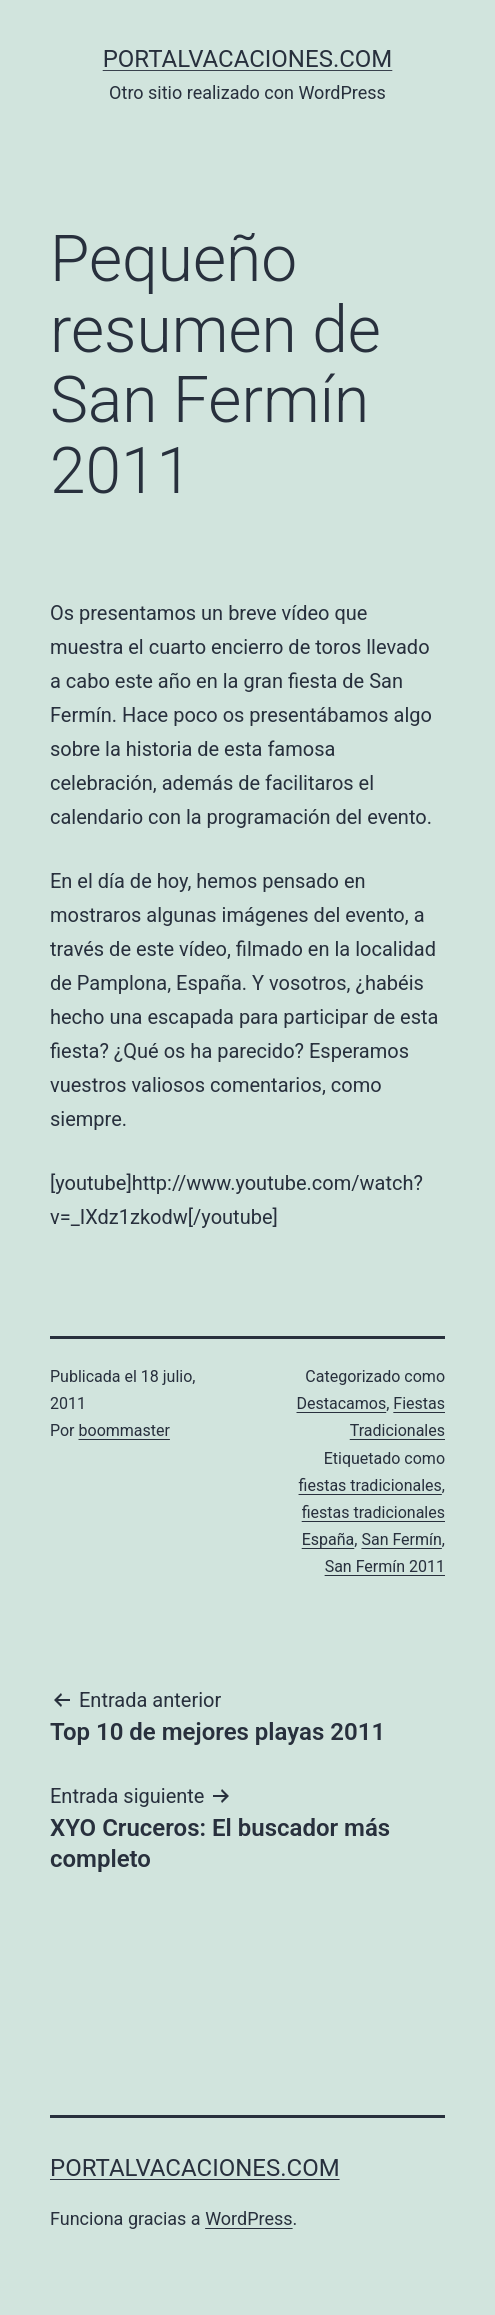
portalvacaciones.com (248, 59)
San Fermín (401, 1539)
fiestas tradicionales (370, 1485)
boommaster (124, 1430)
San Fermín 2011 (385, 1566)
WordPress (248, 2218)
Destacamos (342, 1403)
